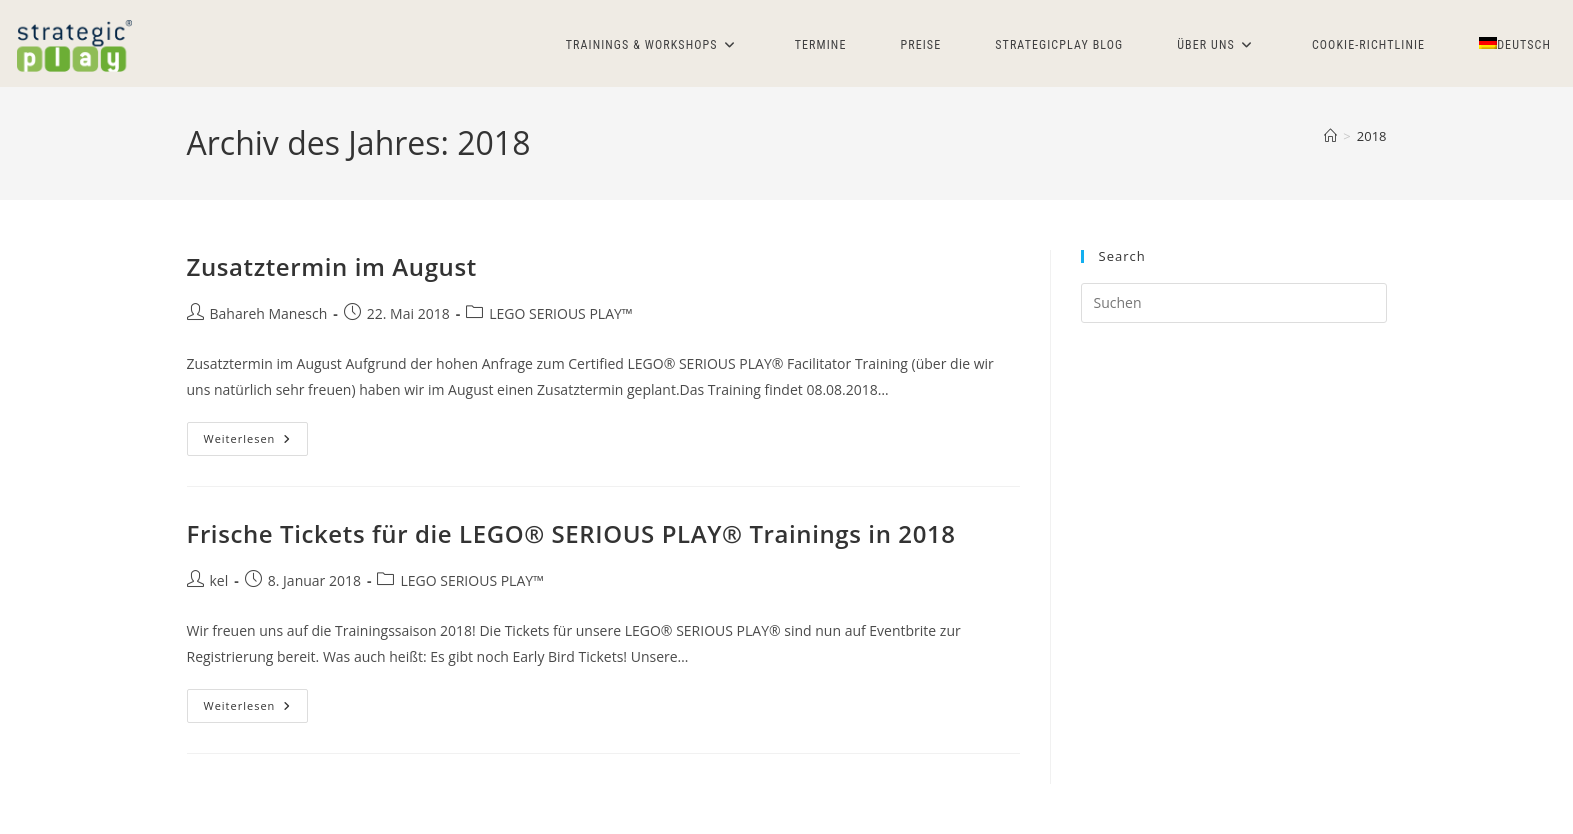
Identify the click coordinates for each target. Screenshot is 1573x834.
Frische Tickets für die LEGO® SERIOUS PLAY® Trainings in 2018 (571, 533)
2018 (1372, 136)
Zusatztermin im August (332, 266)
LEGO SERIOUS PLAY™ (560, 313)
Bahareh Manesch (269, 313)
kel (219, 580)
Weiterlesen (256, 442)
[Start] (1330, 136)
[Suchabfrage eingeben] (1234, 303)
